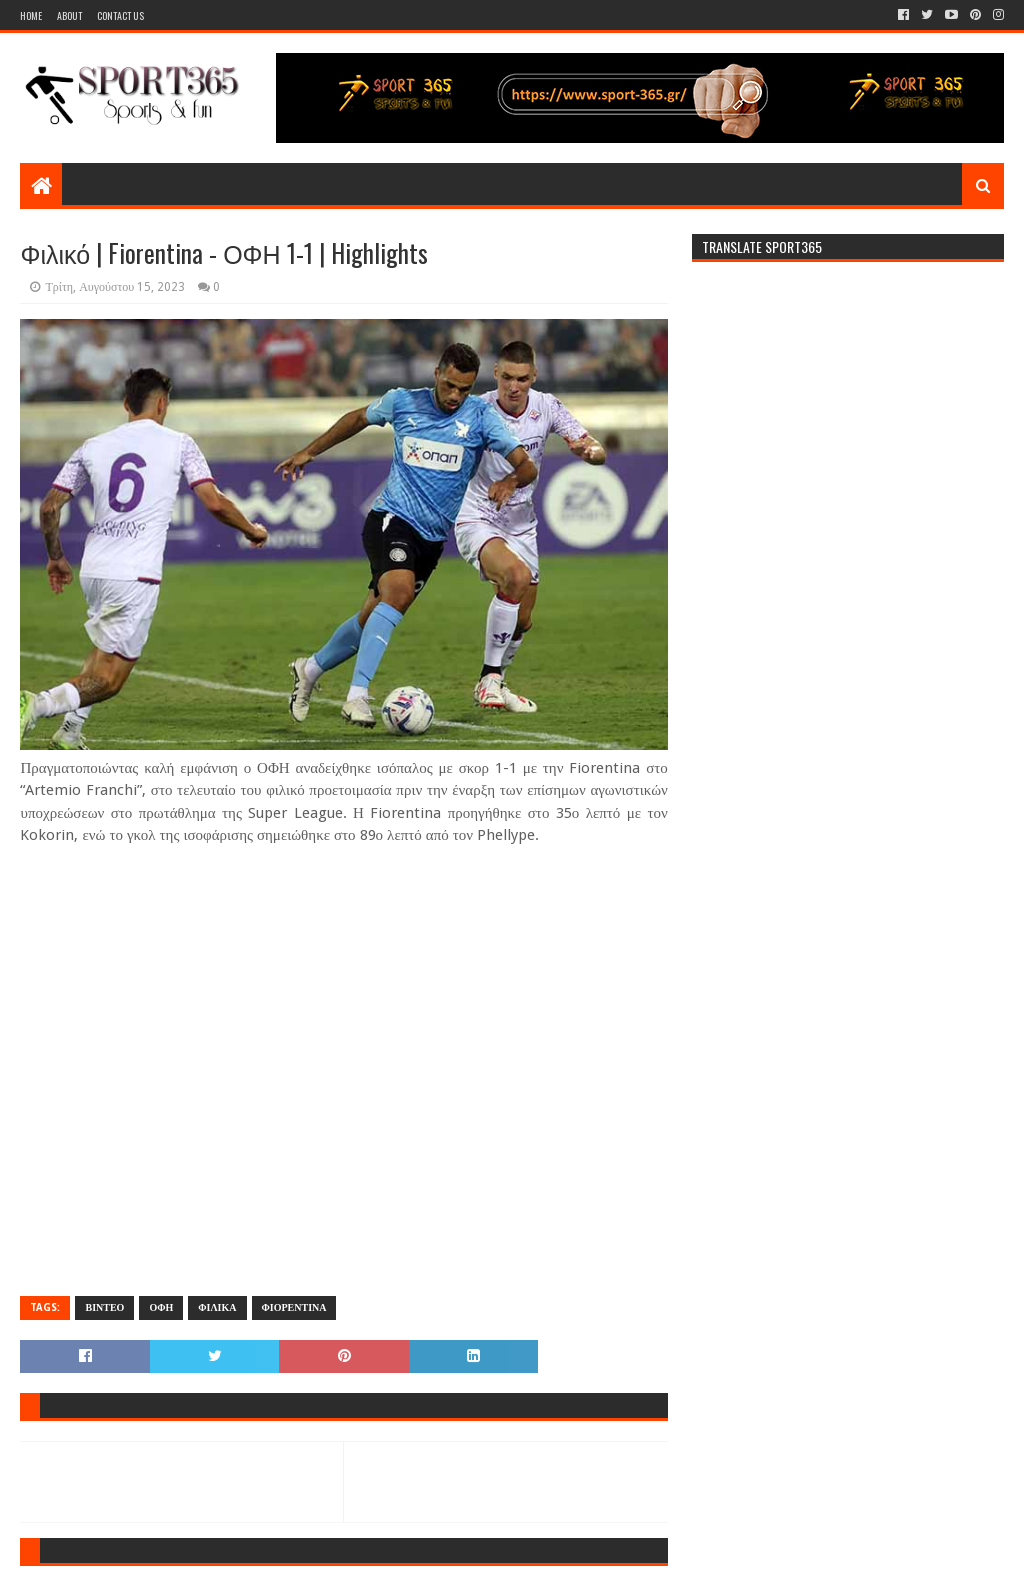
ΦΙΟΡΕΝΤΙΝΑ (294, 1307)
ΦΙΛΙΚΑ (217, 1307)
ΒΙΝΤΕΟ (104, 1307)
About (69, 15)
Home (31, 15)
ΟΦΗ (161, 1307)
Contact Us (120, 15)
